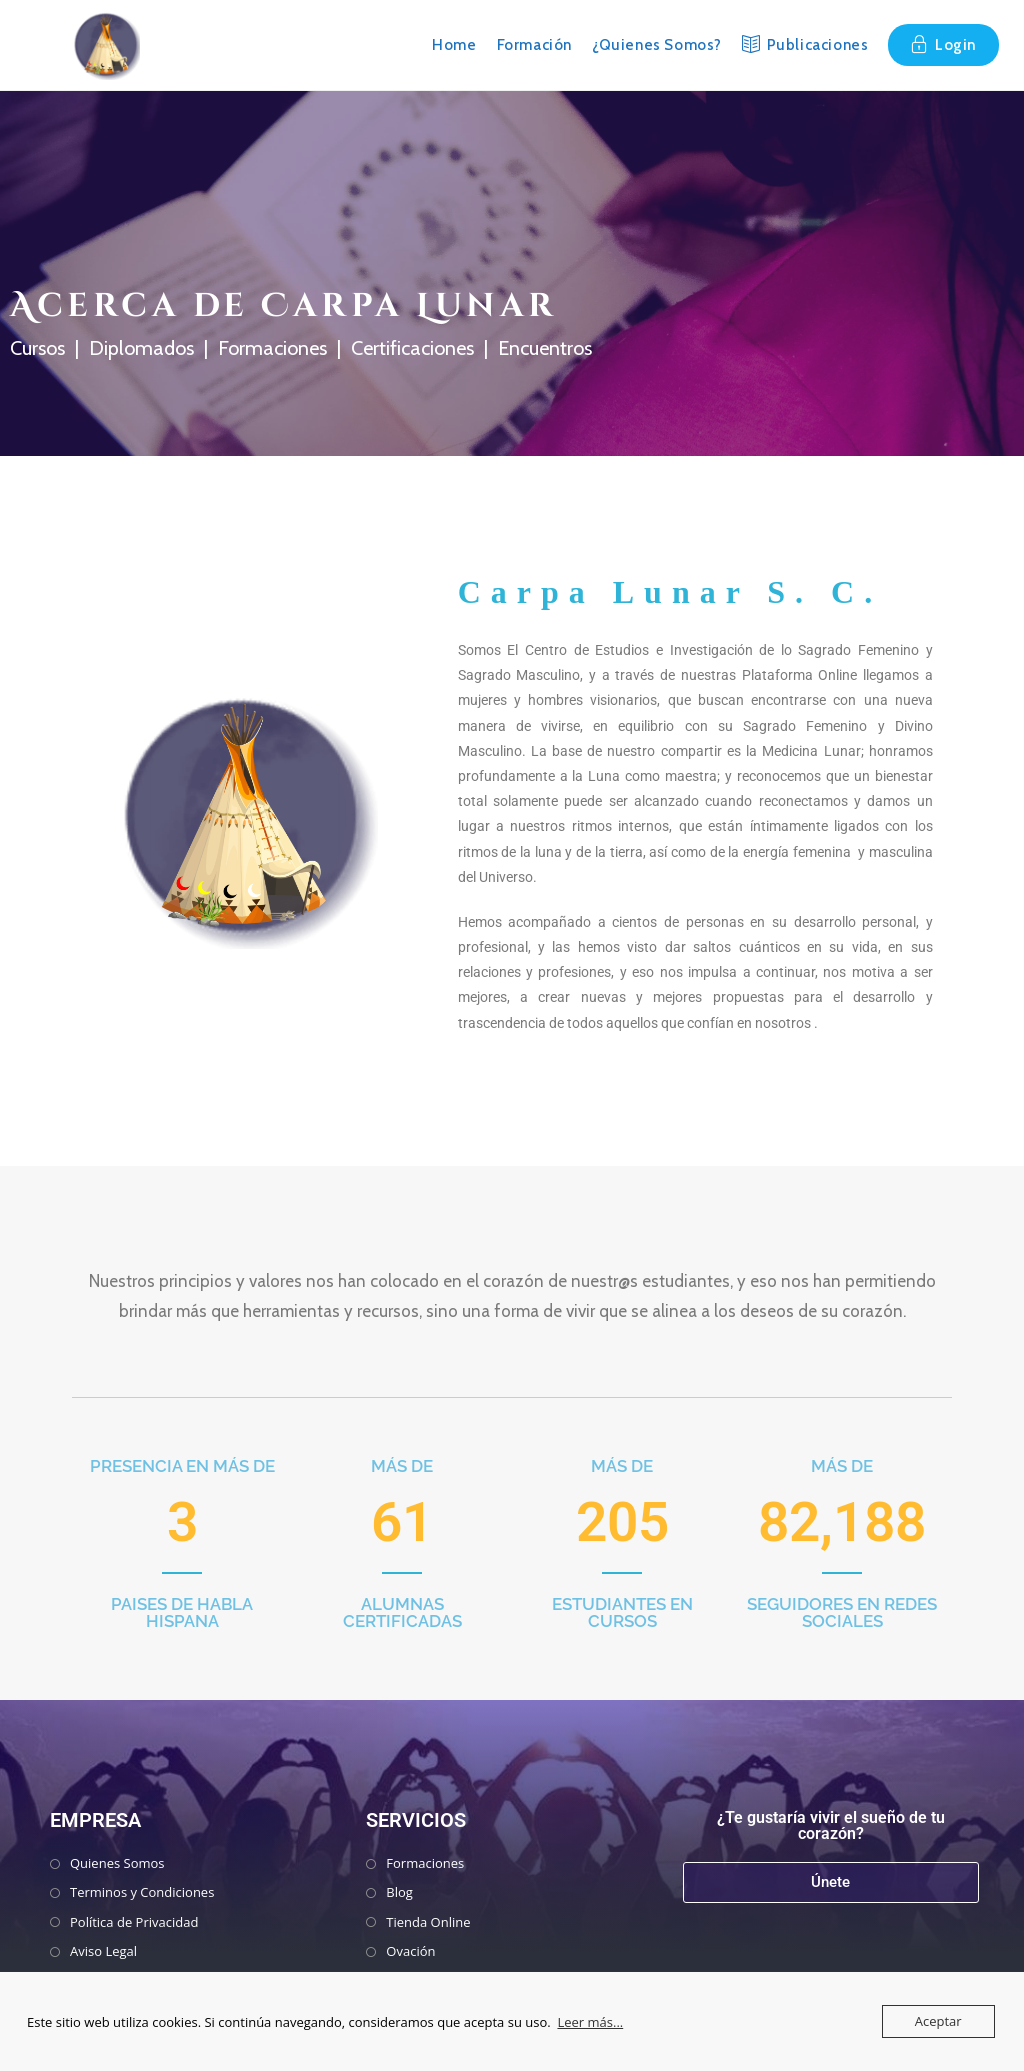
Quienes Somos (117, 1863)
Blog (399, 1892)
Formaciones (425, 1863)
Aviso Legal (103, 1951)
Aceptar (938, 2021)
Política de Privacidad (134, 1922)
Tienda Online (428, 1922)
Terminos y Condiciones (142, 1892)
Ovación (410, 1951)
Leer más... (590, 2022)
